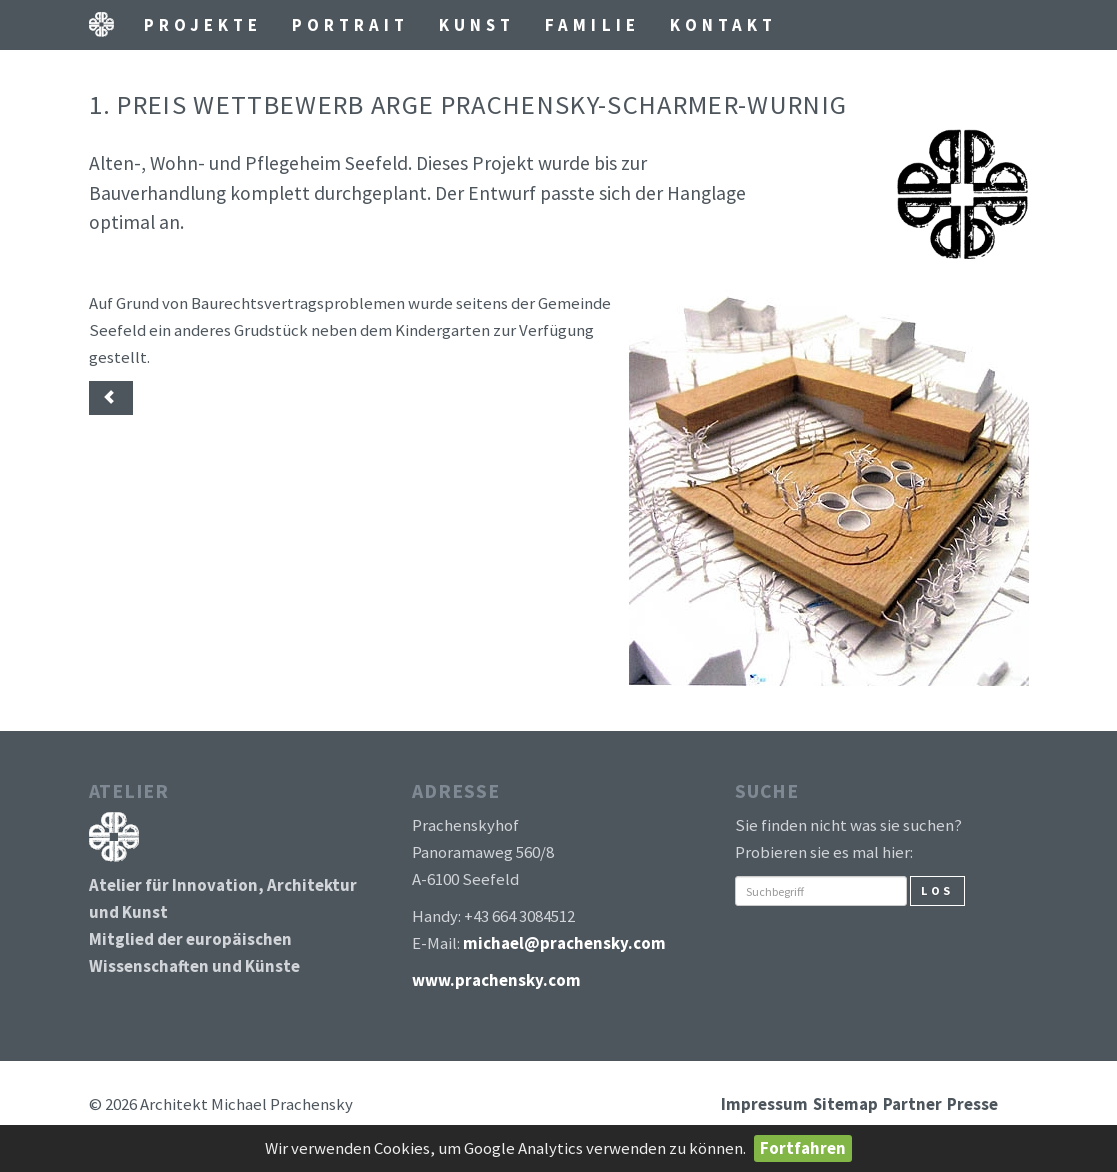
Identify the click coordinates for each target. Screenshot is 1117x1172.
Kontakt (723, 25)
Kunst (477, 25)
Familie (592, 25)
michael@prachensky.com (564, 943)
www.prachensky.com (496, 980)
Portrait (350, 25)
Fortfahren (803, 1148)
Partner (912, 1104)
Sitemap (845, 1104)
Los (937, 890)
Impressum (764, 1104)
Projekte (203, 25)
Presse (972, 1104)
